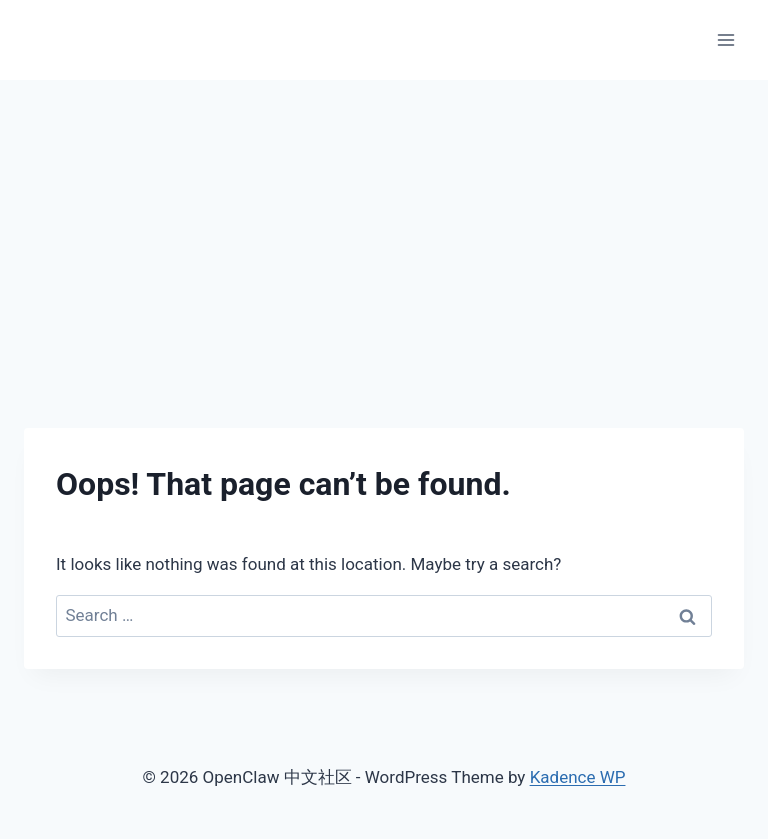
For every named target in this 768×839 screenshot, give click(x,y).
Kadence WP (578, 777)
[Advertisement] (384, 230)
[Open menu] (725, 39)
